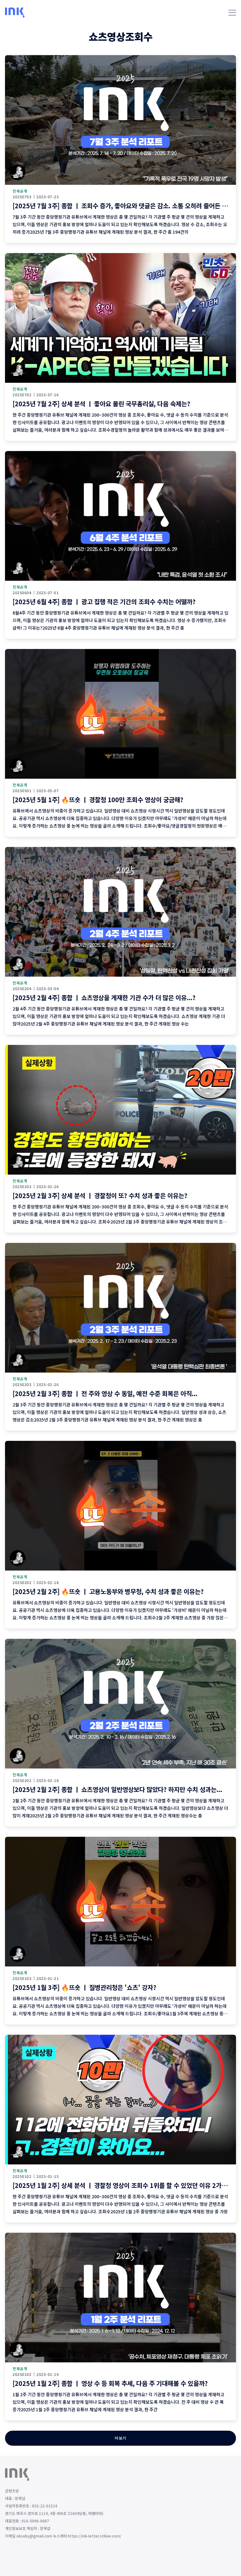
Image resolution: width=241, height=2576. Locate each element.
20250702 (22, 395)
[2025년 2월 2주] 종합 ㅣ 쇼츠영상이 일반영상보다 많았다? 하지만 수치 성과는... (117, 1789)
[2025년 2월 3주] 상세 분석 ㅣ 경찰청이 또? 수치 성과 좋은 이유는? (100, 1195)
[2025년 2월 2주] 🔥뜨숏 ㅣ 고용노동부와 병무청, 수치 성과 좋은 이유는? (108, 1591)
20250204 (22, 988)
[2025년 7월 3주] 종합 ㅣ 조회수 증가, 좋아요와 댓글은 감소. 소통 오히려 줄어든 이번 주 (126, 205)
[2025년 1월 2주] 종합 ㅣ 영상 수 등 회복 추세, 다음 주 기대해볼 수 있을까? (110, 2383)
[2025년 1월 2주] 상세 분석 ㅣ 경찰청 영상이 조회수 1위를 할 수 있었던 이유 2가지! (121, 2185)
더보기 (120, 2438)
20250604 (22, 593)
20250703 (22, 197)
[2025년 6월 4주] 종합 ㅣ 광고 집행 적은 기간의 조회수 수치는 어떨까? (104, 601)
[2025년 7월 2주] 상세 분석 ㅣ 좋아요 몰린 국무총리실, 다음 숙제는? (101, 403)
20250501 (22, 790)
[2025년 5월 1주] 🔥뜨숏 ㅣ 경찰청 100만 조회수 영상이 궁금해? (98, 799)
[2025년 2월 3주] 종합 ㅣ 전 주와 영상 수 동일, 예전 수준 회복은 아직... (105, 1393)
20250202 (22, 1582)
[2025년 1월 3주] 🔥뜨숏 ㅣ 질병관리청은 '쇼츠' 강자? (84, 1987)
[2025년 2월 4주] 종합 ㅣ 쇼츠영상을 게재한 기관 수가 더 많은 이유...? (104, 997)
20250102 (22, 2176)
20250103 (22, 1978)
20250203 (22, 1186)
